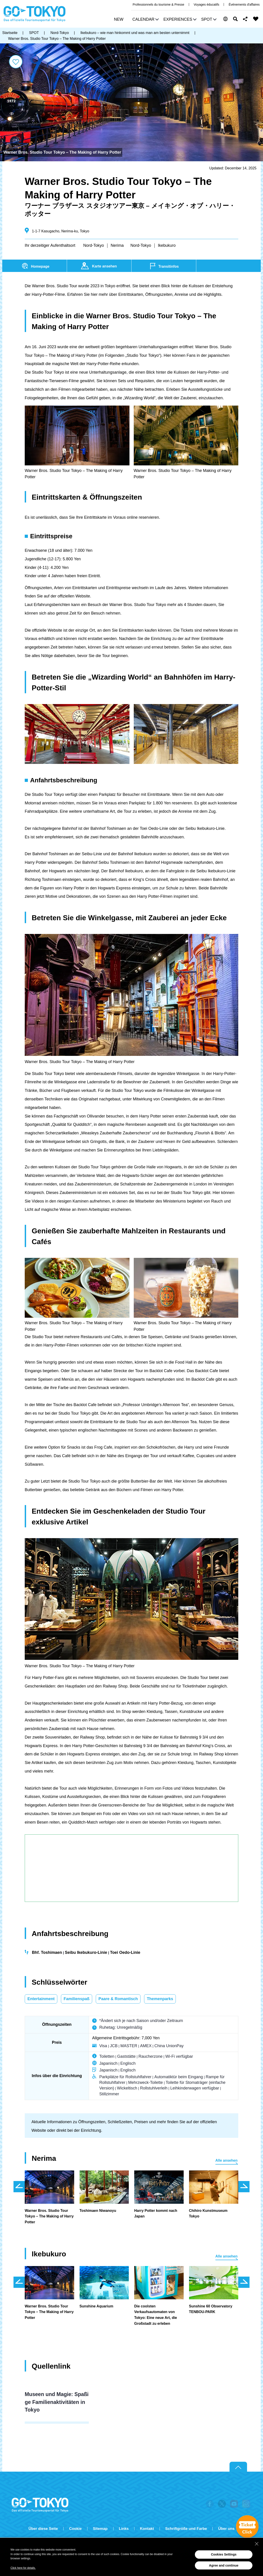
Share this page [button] (245, 19)
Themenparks (160, 1999)
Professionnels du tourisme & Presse (158, 4)
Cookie (75, 2529)
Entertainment (41, 1999)
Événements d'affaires (244, 4)
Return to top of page (238, 2467)
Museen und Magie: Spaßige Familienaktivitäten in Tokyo (57, 2402)
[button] (144, 20)
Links (124, 2529)
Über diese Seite (43, 2529)
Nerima (117, 245)
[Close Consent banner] (257, 2544)
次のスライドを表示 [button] (244, 2186)
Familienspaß (76, 1999)
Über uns (226, 2529)
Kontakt (147, 2529)
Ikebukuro (167, 245)
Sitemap (100, 2529)
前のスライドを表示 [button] (19, 2186)
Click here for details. (23, 2567)
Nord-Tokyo (93, 245)
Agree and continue (223, 2565)
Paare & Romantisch (118, 1999)
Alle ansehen (226, 2160)
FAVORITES (256, 19)
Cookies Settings (223, 2554)
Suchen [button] (235, 19)
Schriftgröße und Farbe (186, 2529)
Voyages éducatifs (206, 4)
